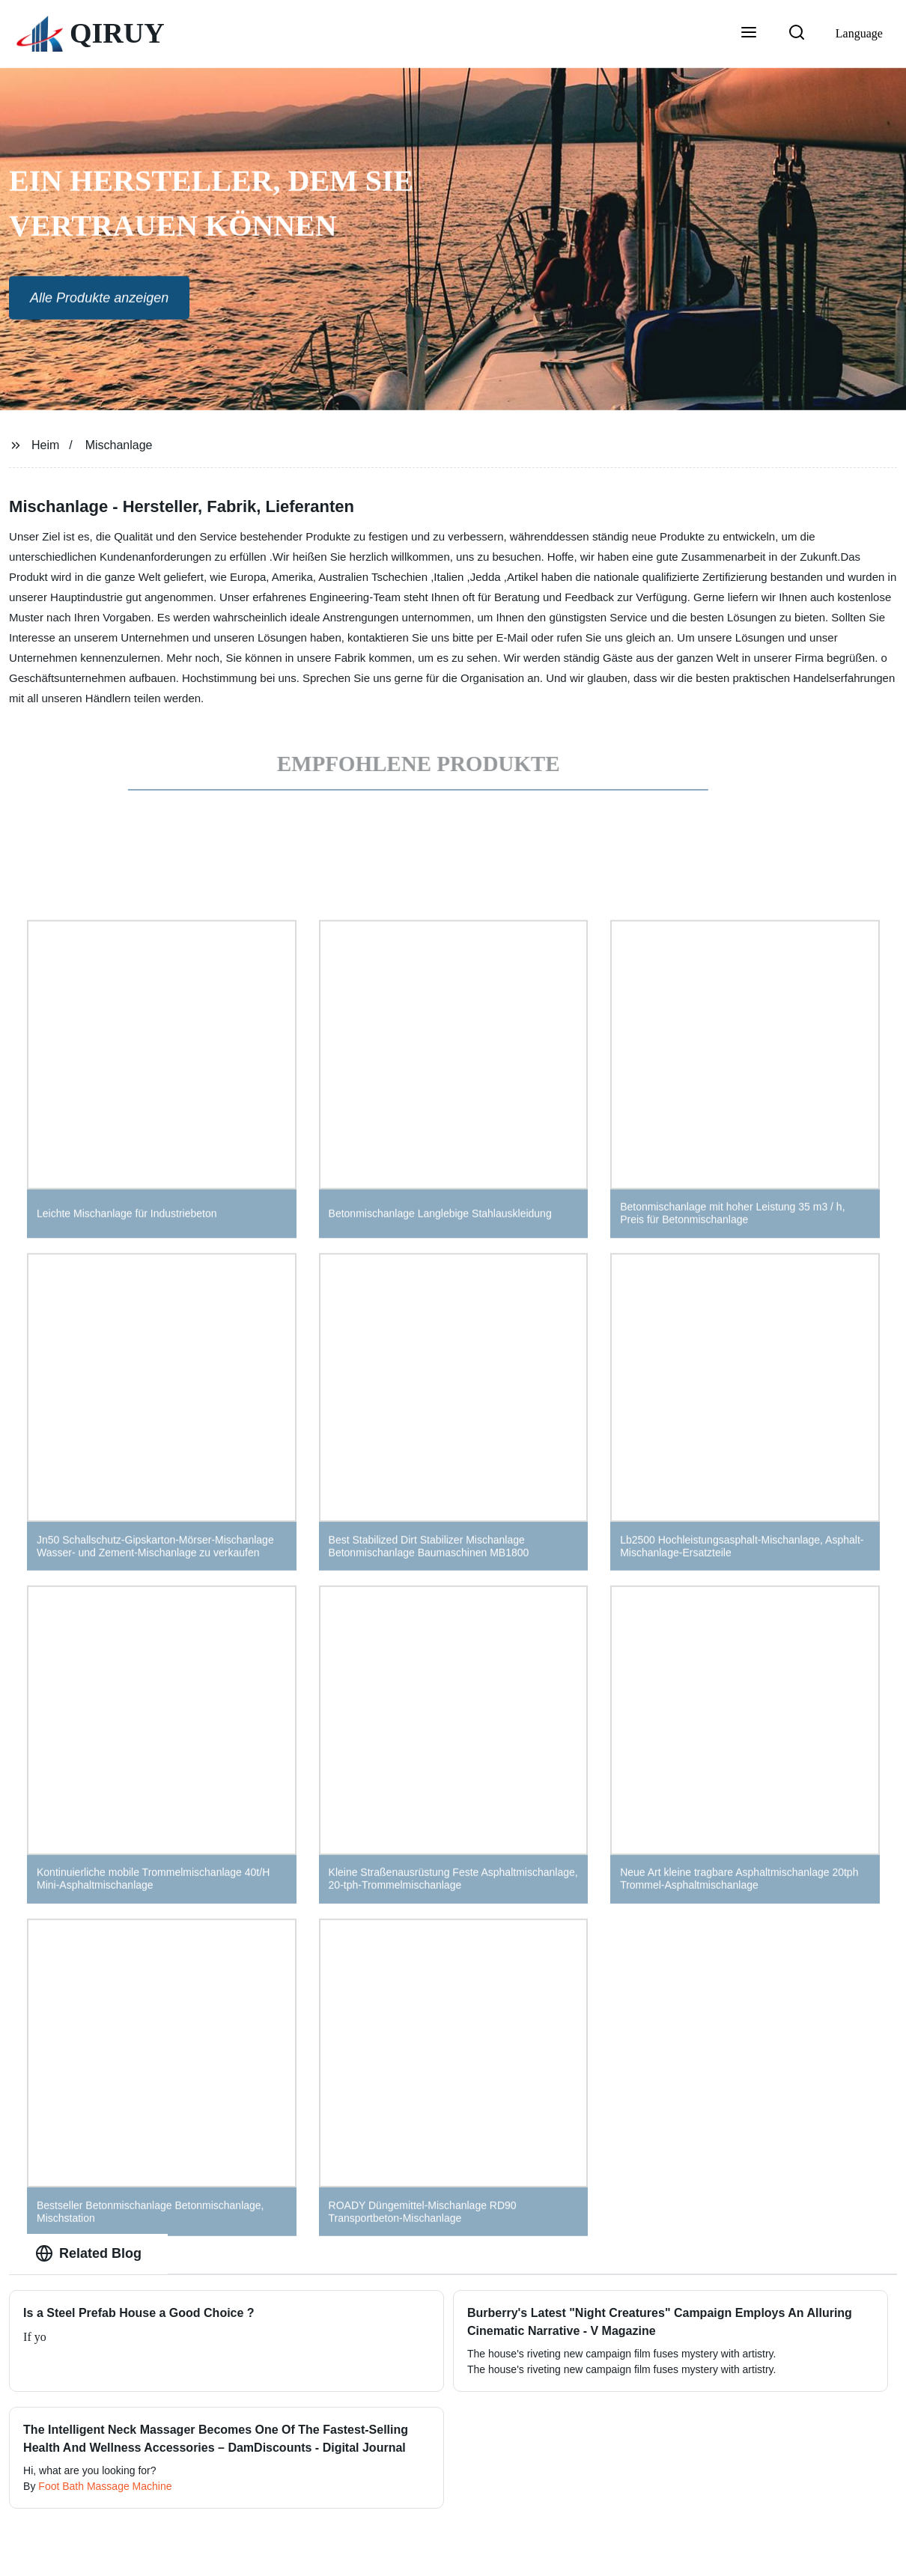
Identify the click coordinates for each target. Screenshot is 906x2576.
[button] (748, 33)
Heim (45, 445)
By (30, 2486)
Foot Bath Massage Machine (104, 2486)
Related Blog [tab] (88, 2253)
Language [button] (859, 33)
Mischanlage (119, 445)
